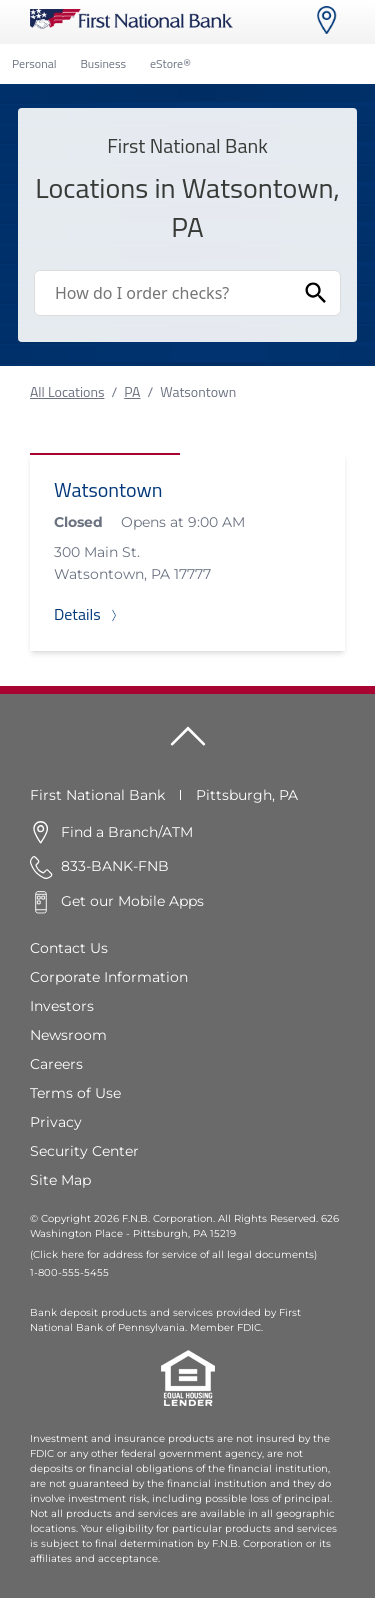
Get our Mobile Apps (132, 901)
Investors (62, 1006)
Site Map (60, 1180)
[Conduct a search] (163, 293)
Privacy (56, 1122)
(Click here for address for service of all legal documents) (173, 1254)
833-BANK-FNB (115, 866)
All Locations (67, 391)
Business (103, 63)
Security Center (84, 1151)
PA (132, 391)
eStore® (170, 63)
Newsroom (68, 1035)
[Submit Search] (316, 293)
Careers (56, 1064)
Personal (34, 63)
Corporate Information (109, 977)
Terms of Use (75, 1093)
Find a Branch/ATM (127, 832)
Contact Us (69, 948)
